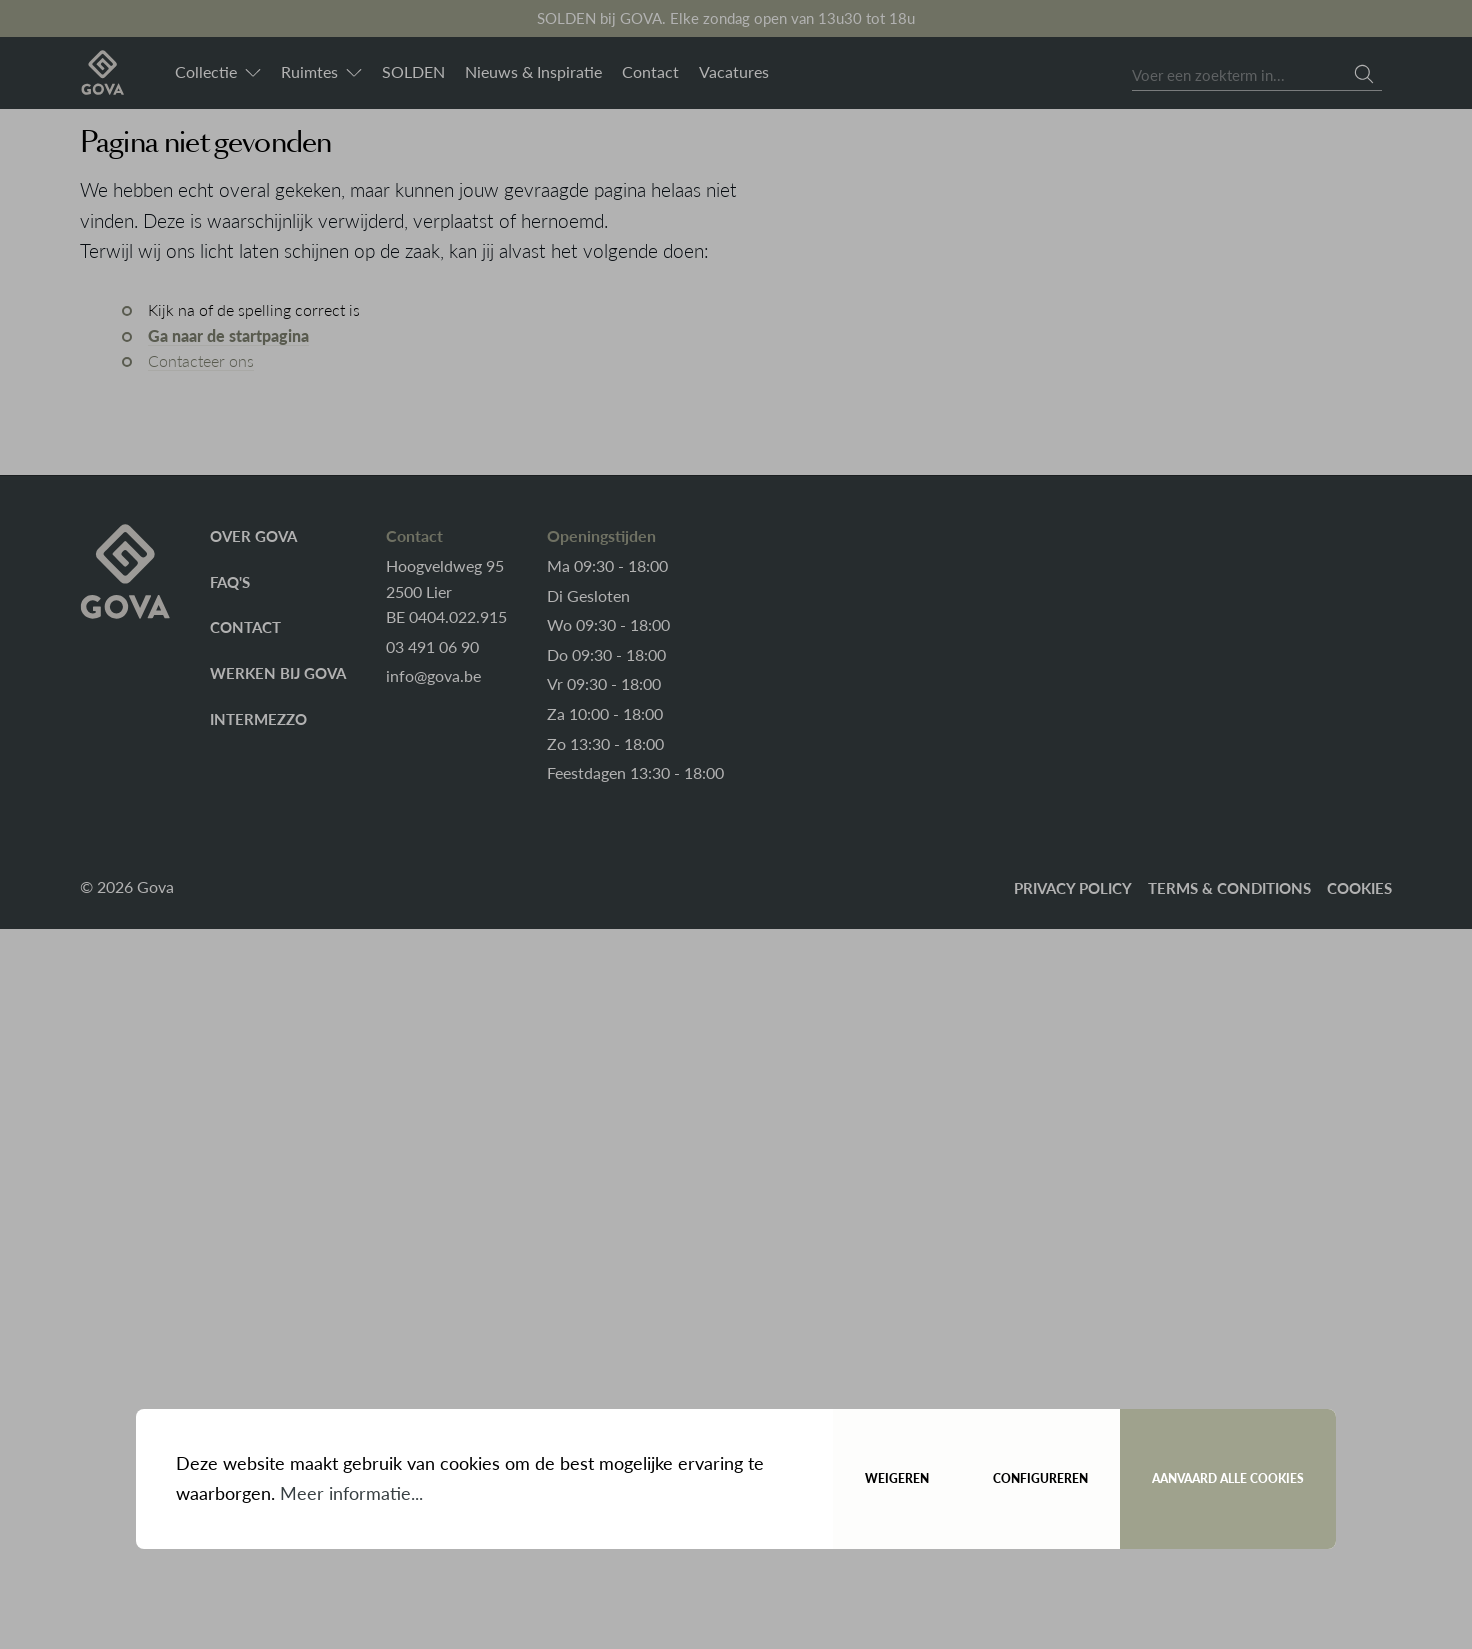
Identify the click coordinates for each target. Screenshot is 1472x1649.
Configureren (1040, 1478)
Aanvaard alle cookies (1228, 1478)
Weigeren (897, 1478)
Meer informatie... (351, 1493)
